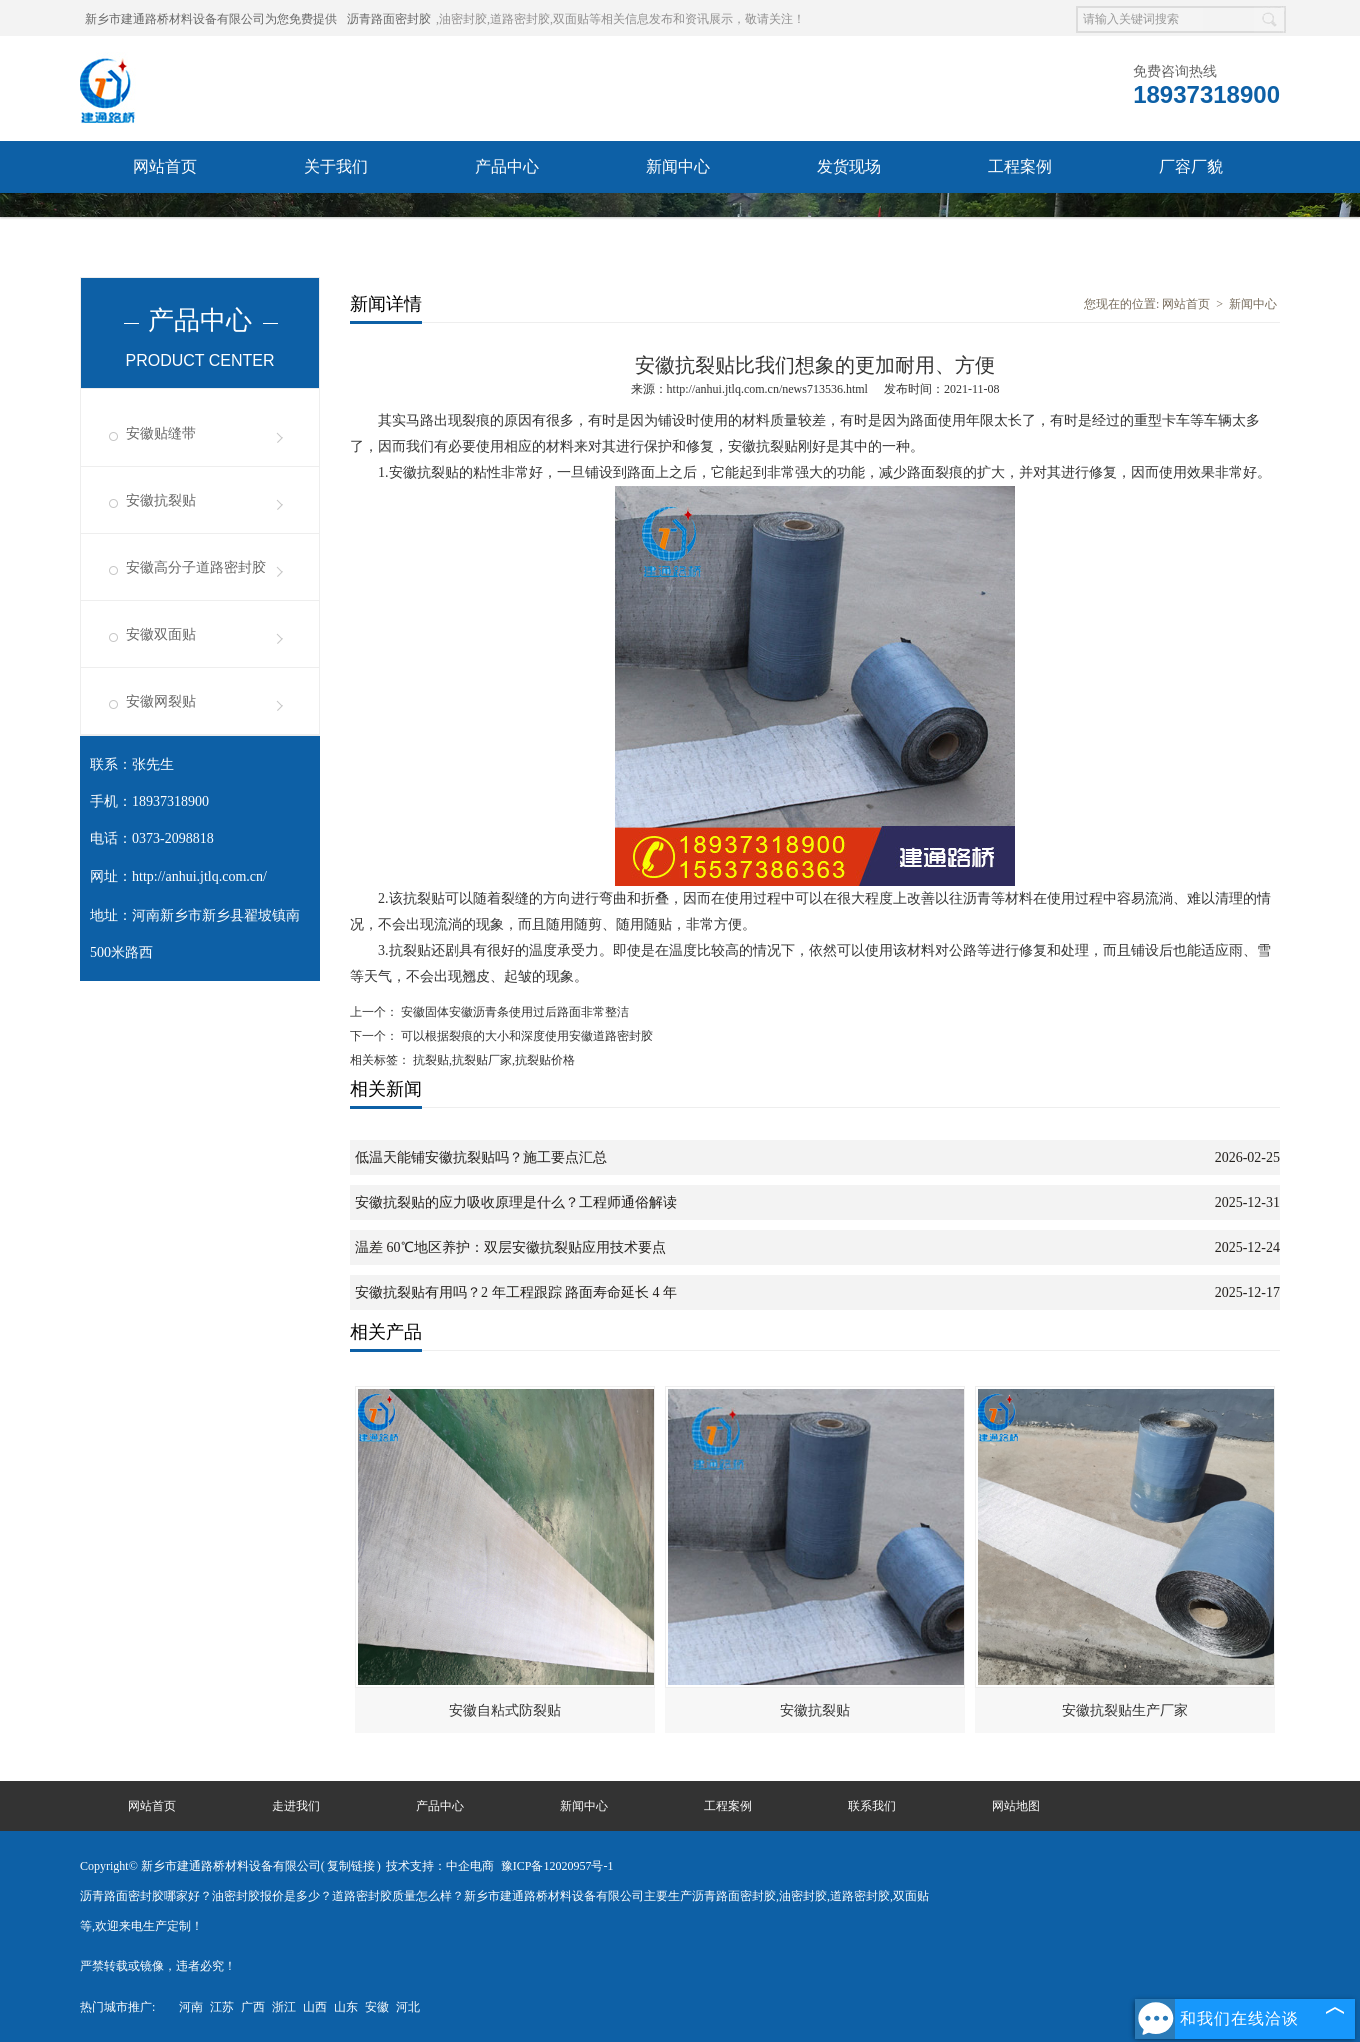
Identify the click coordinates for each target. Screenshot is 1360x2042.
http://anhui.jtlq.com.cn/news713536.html (767, 389)
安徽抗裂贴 (161, 500)
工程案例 (1020, 166)
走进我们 (296, 1806)
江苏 (222, 2007)
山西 (315, 2007)
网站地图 (1016, 1806)
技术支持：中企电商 (440, 1866)
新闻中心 (678, 166)
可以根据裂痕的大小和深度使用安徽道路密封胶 (525, 1036)
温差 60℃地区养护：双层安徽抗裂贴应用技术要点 (510, 1247)
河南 (191, 2007)
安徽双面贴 (161, 634)
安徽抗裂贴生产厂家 (1125, 1710)
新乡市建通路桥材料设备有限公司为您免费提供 (211, 19)
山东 (346, 2007)
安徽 (377, 2007)
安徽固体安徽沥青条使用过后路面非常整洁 (513, 1012)
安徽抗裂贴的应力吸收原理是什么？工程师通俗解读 (516, 1202)
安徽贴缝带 (161, 433)
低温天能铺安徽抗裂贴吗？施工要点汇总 (481, 1157)
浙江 (284, 2007)
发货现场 (849, 166)
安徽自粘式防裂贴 (505, 1710)
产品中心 (507, 166)
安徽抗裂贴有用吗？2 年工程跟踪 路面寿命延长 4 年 (516, 1292)
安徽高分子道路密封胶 (196, 567)
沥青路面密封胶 (389, 19)
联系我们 (165, 218)
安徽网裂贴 (161, 701)
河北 (408, 2007)
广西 (253, 2007)
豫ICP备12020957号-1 (557, 1866)
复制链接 (351, 1866)
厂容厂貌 (1191, 166)
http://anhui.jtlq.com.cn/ (199, 876)
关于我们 (336, 166)
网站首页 (165, 166)
